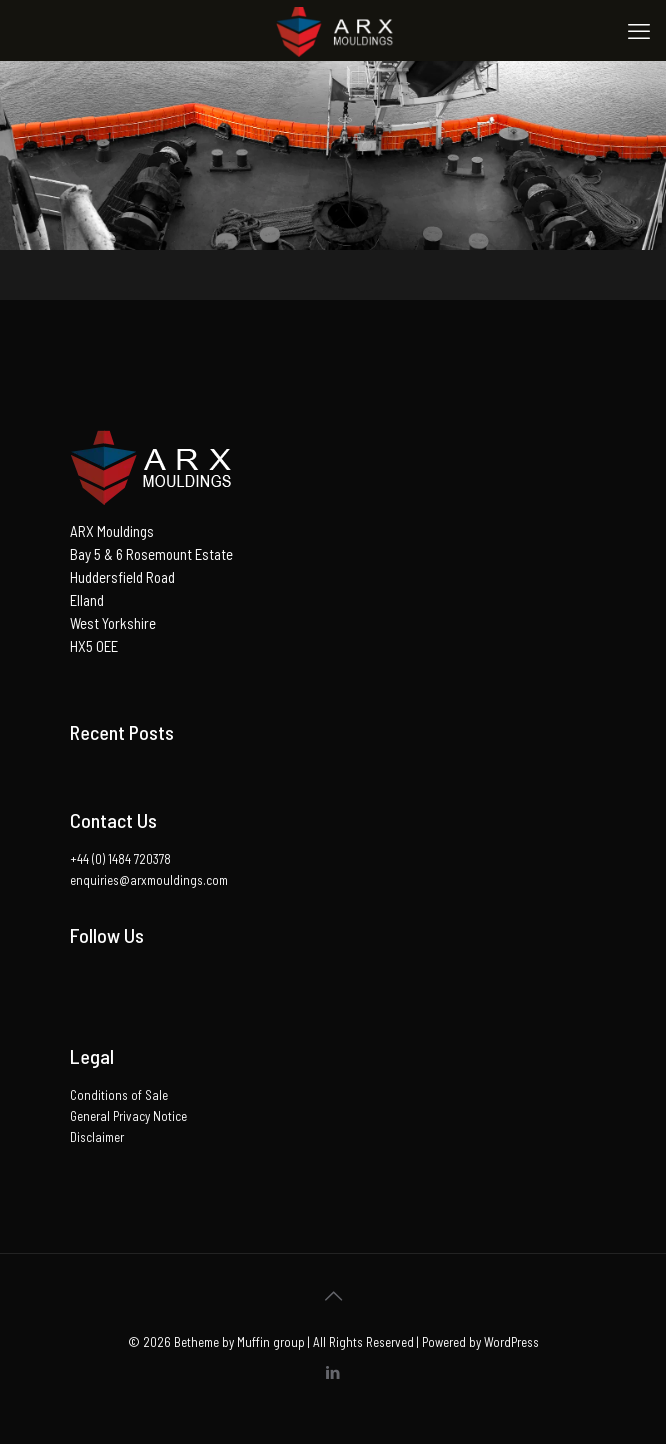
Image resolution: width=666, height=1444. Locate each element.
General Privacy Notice (128, 1116)
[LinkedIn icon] (333, 1372)
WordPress (511, 1342)
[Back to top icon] (333, 1295)
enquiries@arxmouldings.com (149, 880)
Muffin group (271, 1342)
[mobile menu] (639, 30)
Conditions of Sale (119, 1095)
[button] (152, 467)
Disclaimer (97, 1137)
